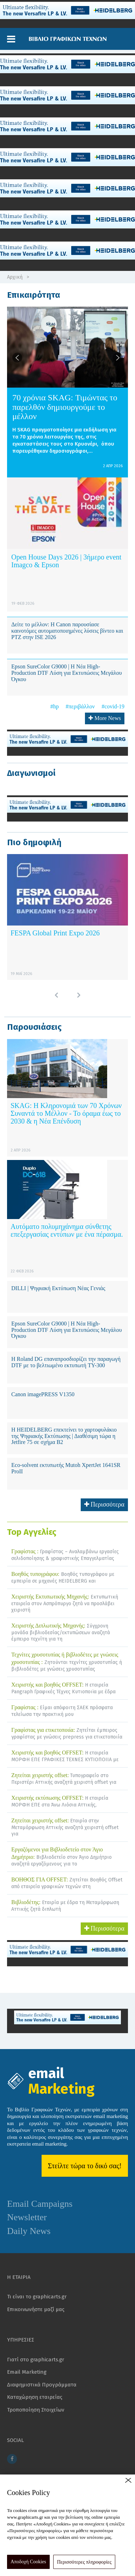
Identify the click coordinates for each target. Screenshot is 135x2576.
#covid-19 (113, 706)
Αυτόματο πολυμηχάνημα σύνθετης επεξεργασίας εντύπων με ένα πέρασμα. (67, 1230)
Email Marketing (27, 2372)
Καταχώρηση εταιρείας (34, 2397)
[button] (11, 39)
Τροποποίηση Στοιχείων (35, 2410)
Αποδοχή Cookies (28, 2561)
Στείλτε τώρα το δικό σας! (85, 2166)
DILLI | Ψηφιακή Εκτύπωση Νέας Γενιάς (58, 1288)
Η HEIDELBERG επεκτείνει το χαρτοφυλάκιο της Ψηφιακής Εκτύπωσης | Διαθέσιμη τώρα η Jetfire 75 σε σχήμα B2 (64, 1436)
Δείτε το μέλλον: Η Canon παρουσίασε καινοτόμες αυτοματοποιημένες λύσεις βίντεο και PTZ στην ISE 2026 (67, 630)
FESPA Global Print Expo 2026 (55, 933)
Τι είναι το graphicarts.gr (37, 2296)
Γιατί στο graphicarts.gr (35, 2359)
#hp (54, 706)
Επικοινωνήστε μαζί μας (36, 2309)
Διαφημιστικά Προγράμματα (41, 2384)
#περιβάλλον (80, 706)
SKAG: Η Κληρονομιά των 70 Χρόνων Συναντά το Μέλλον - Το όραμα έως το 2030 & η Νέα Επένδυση (66, 1113)
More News (104, 718)
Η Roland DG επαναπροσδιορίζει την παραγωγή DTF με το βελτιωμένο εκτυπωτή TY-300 (66, 1362)
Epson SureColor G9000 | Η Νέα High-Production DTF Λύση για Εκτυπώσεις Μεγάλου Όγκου (66, 672)
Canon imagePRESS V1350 (42, 1394)
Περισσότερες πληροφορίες (84, 2562)
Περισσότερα (104, 1504)
